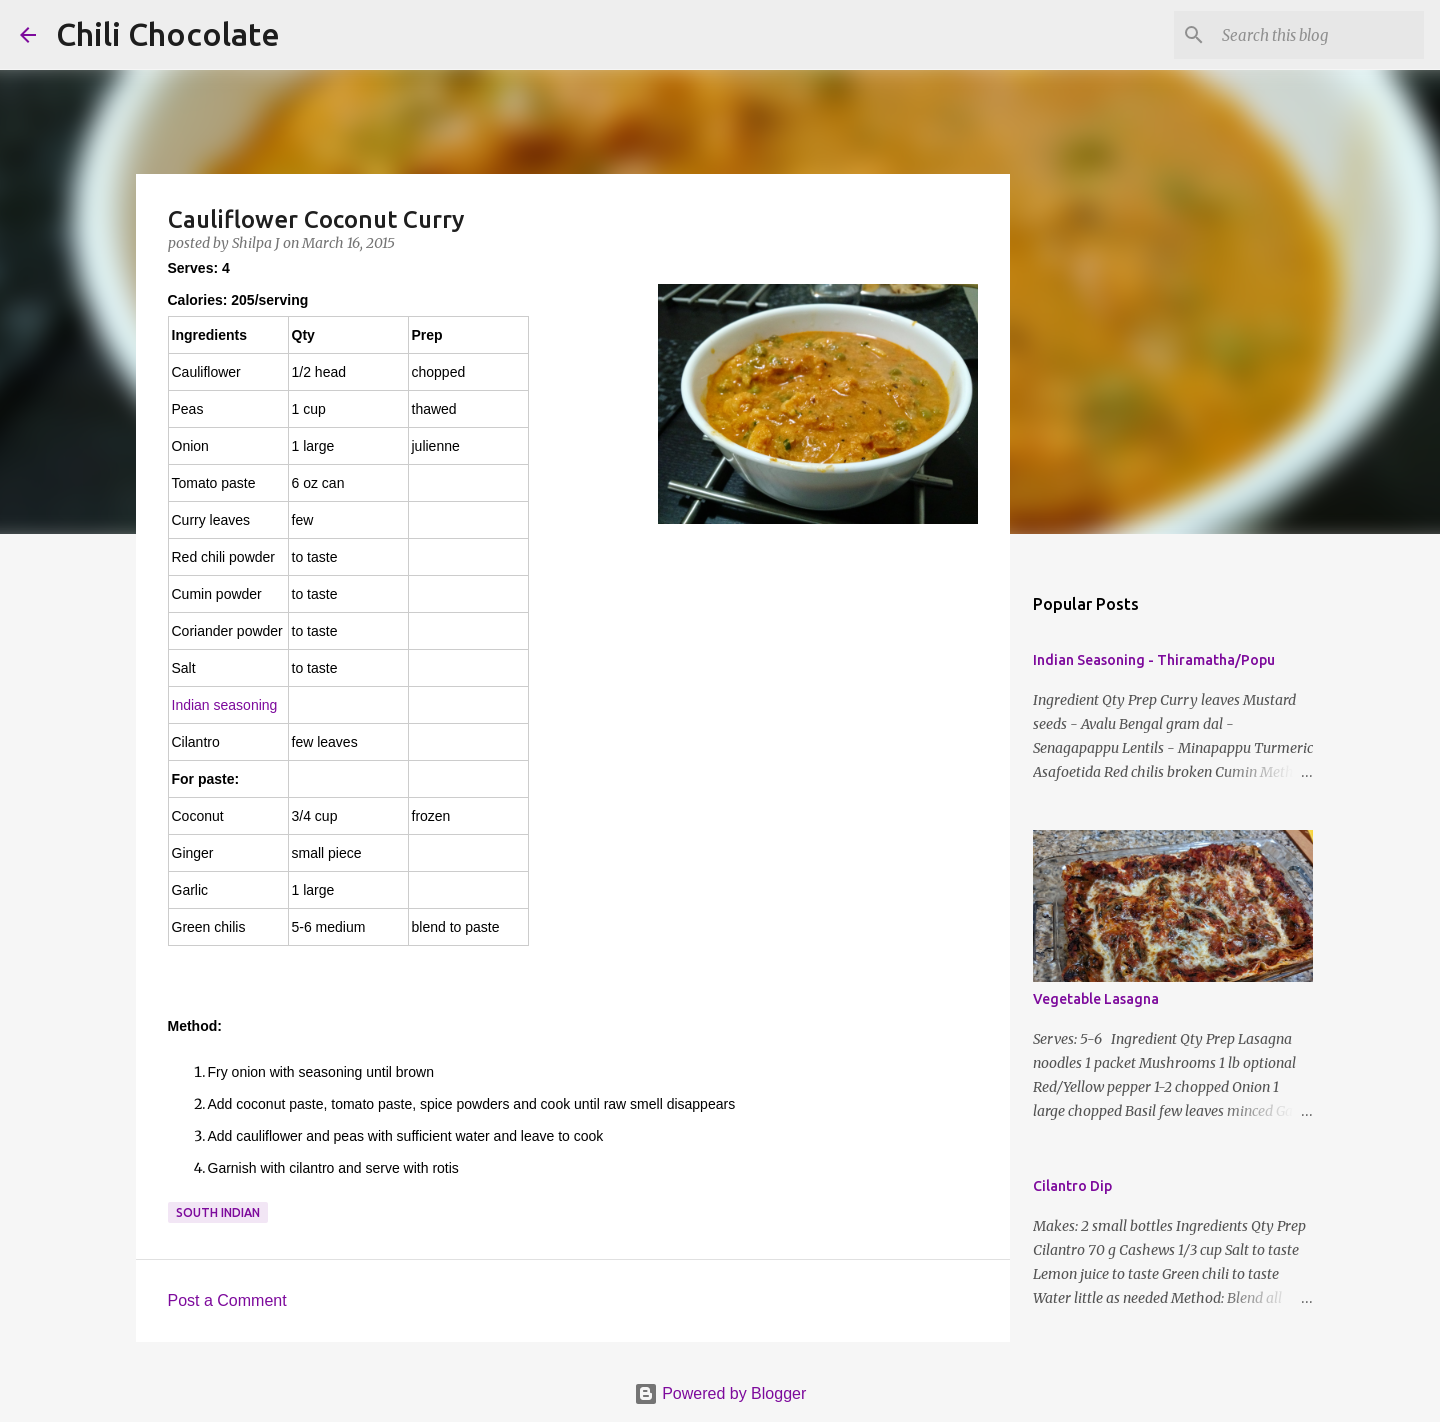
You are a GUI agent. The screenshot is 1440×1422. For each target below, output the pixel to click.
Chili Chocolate (168, 34)
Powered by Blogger (720, 1393)
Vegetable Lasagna (1096, 999)
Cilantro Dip (1072, 1186)
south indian (218, 1212)
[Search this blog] (1319, 35)
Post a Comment (227, 1300)
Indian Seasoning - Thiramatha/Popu (1154, 660)
